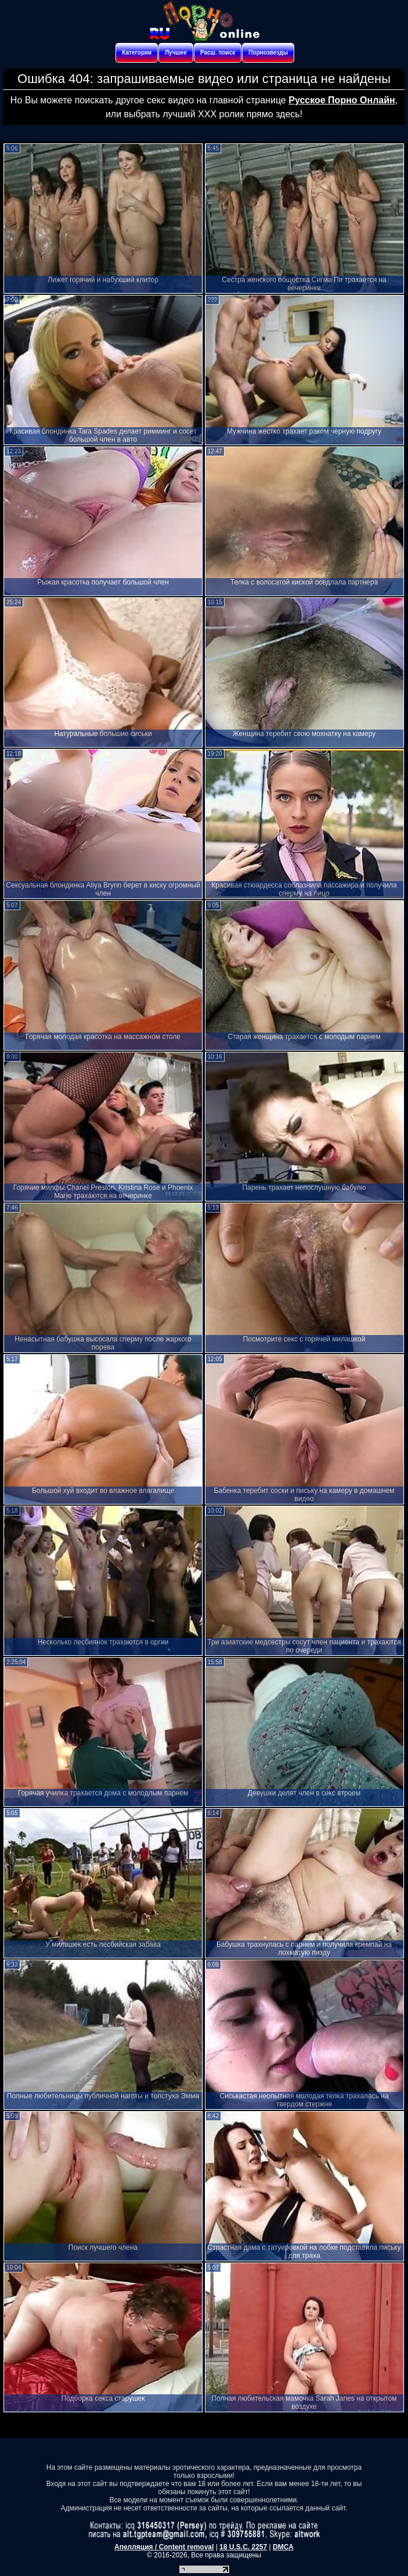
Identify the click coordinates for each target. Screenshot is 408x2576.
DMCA (283, 2547)
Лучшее (176, 52)
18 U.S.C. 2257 (243, 2547)
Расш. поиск (217, 52)
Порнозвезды (268, 52)
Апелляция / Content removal (164, 2547)
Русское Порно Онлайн (341, 100)
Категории (136, 52)
